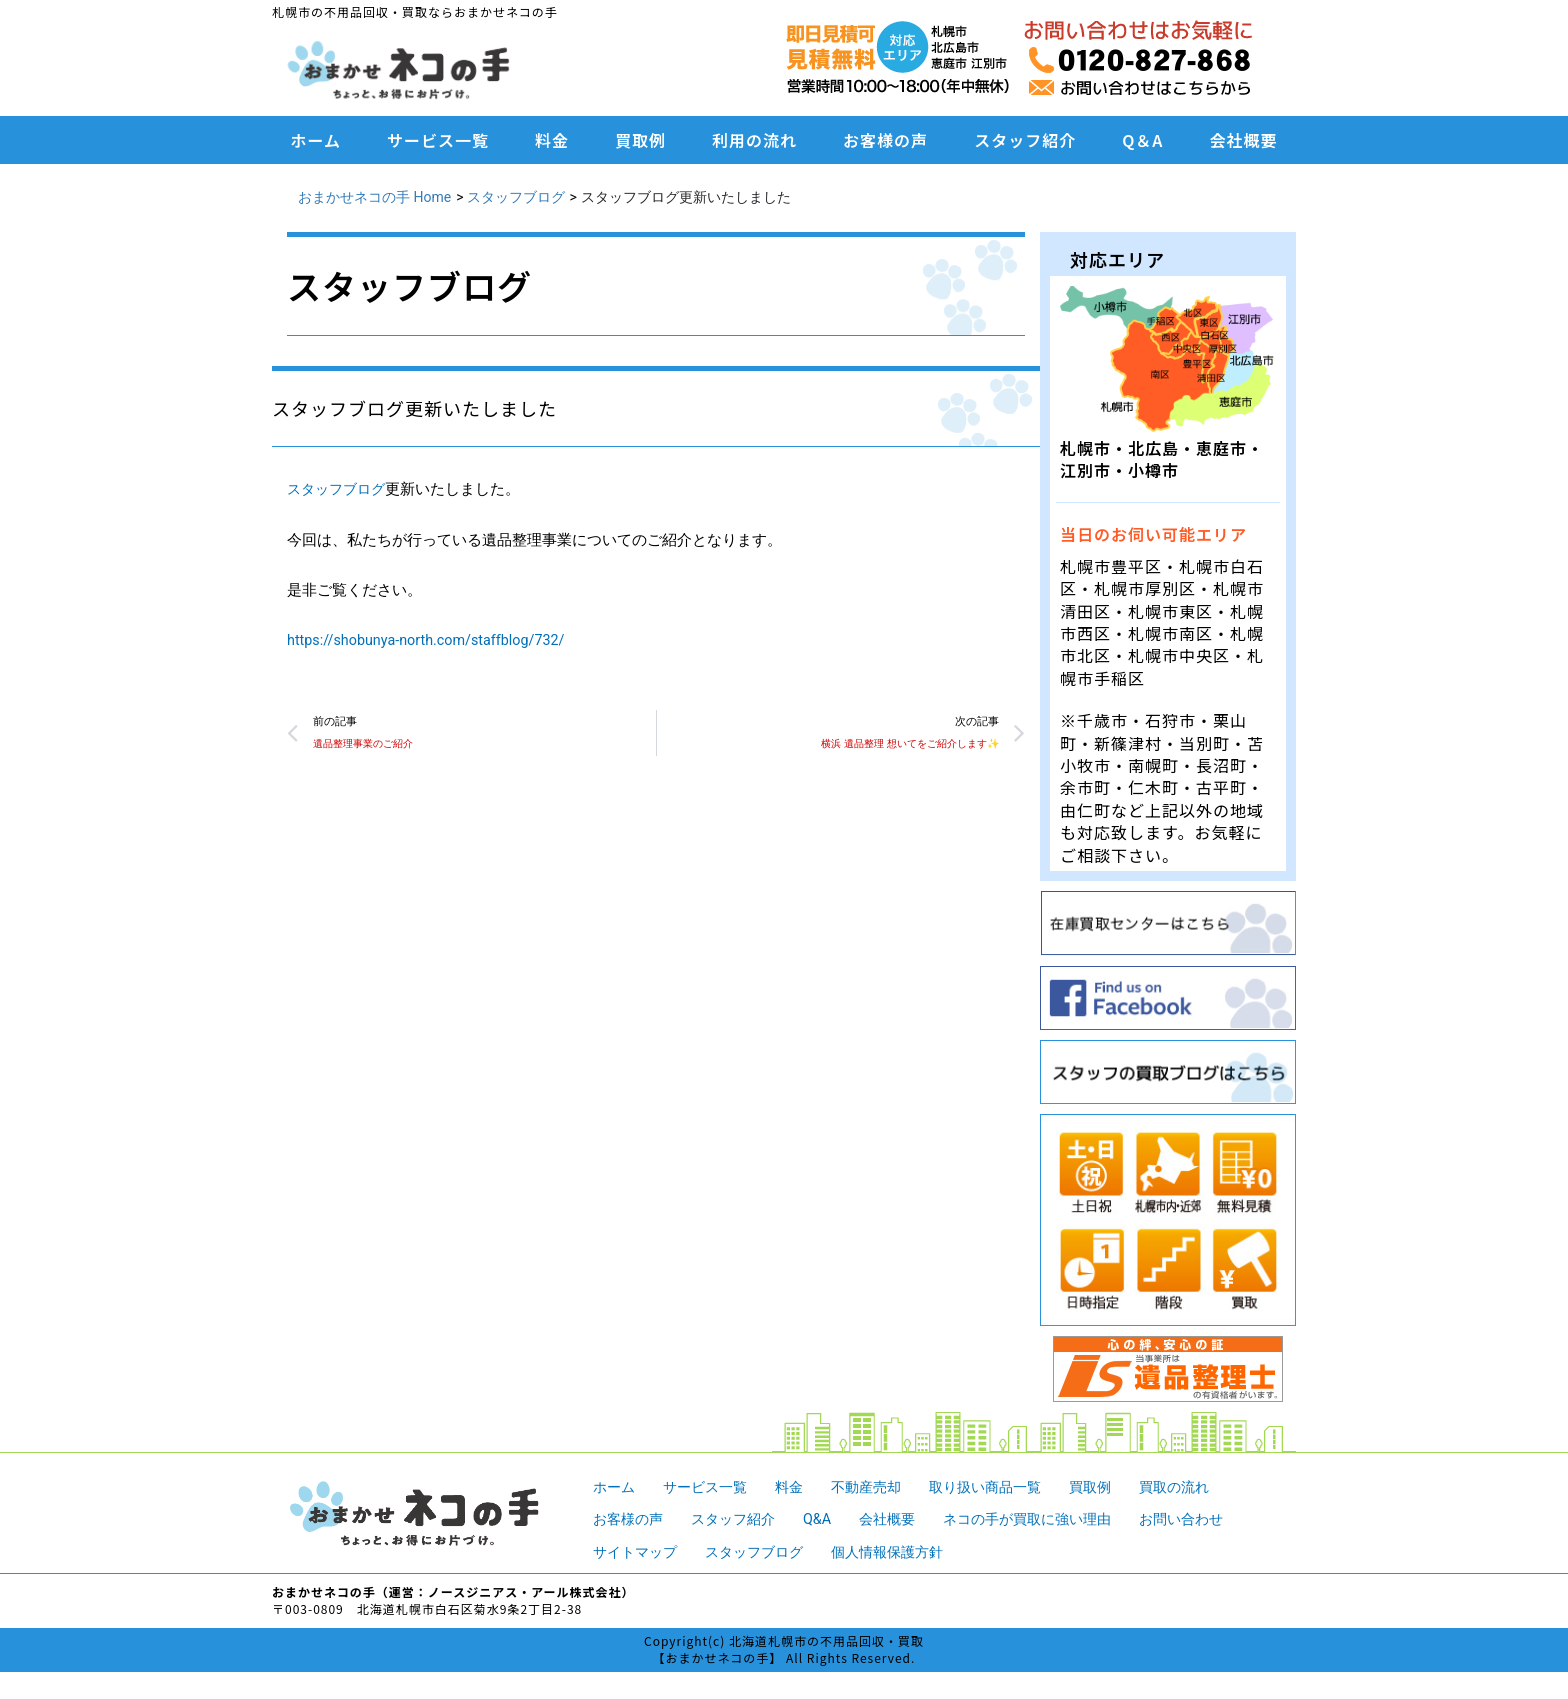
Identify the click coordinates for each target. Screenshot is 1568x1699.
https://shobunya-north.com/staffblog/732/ (432, 640)
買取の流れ (1203, 1487)
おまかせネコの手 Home (374, 197)
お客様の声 (885, 140)
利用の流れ (754, 140)
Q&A (828, 1519)
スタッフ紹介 (1025, 140)
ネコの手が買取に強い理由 (1049, 1519)
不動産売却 (879, 1487)
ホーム (316, 140)
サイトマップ (638, 1552)
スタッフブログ (516, 197)
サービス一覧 (438, 140)
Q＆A (1142, 140)
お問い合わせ (1212, 1519)
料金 (552, 140)
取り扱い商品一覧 (1005, 1487)
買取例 (640, 140)
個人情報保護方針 (904, 1552)
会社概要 (1243, 140)
